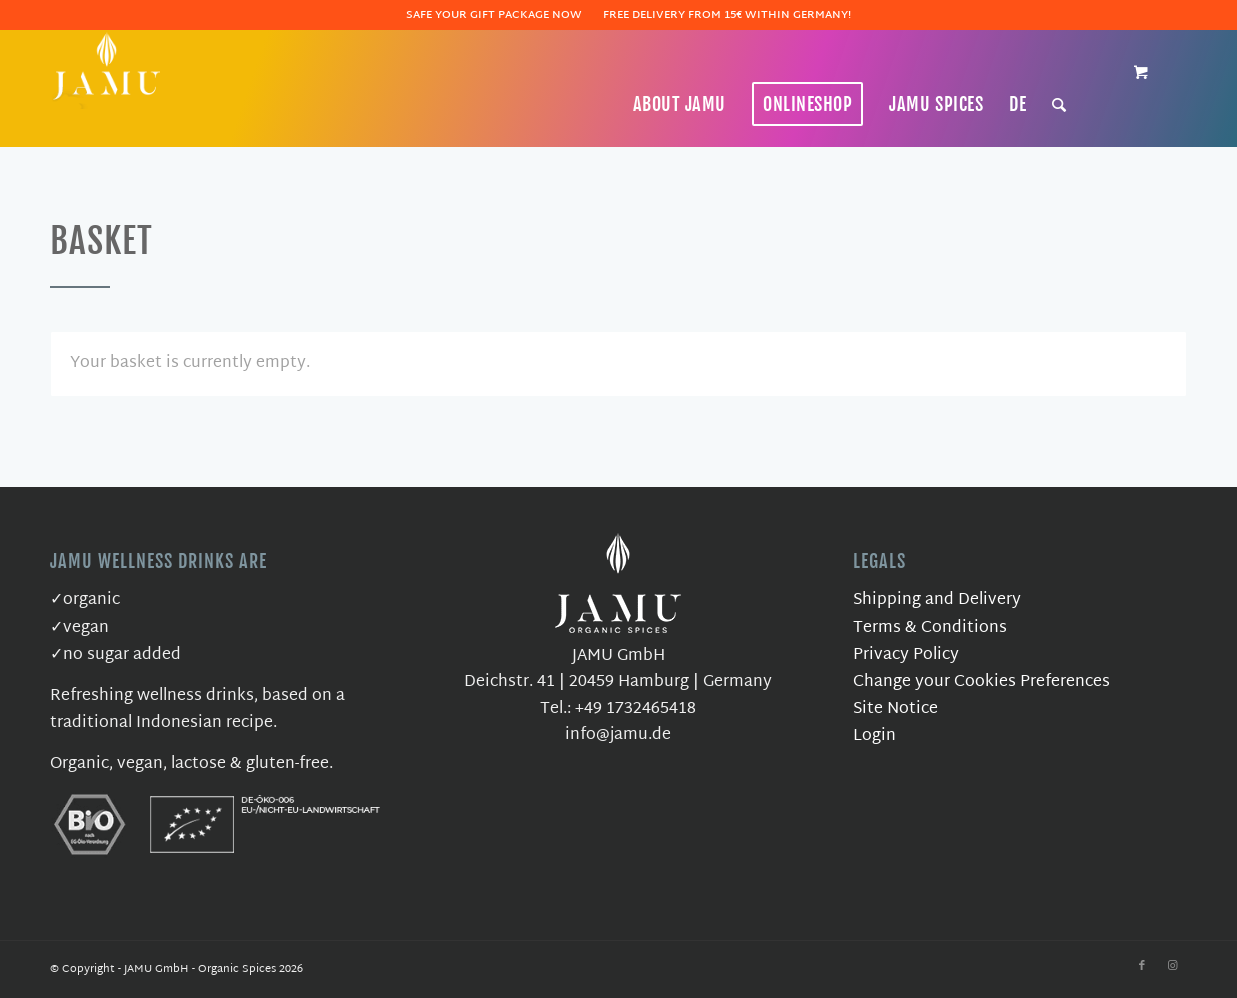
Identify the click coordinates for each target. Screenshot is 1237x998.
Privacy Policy (906, 655)
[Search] (1059, 104)
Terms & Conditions (930, 628)
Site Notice (895, 709)
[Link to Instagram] (1172, 966)
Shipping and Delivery (937, 600)
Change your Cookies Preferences (981, 682)
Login (874, 736)
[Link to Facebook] (1142, 966)
